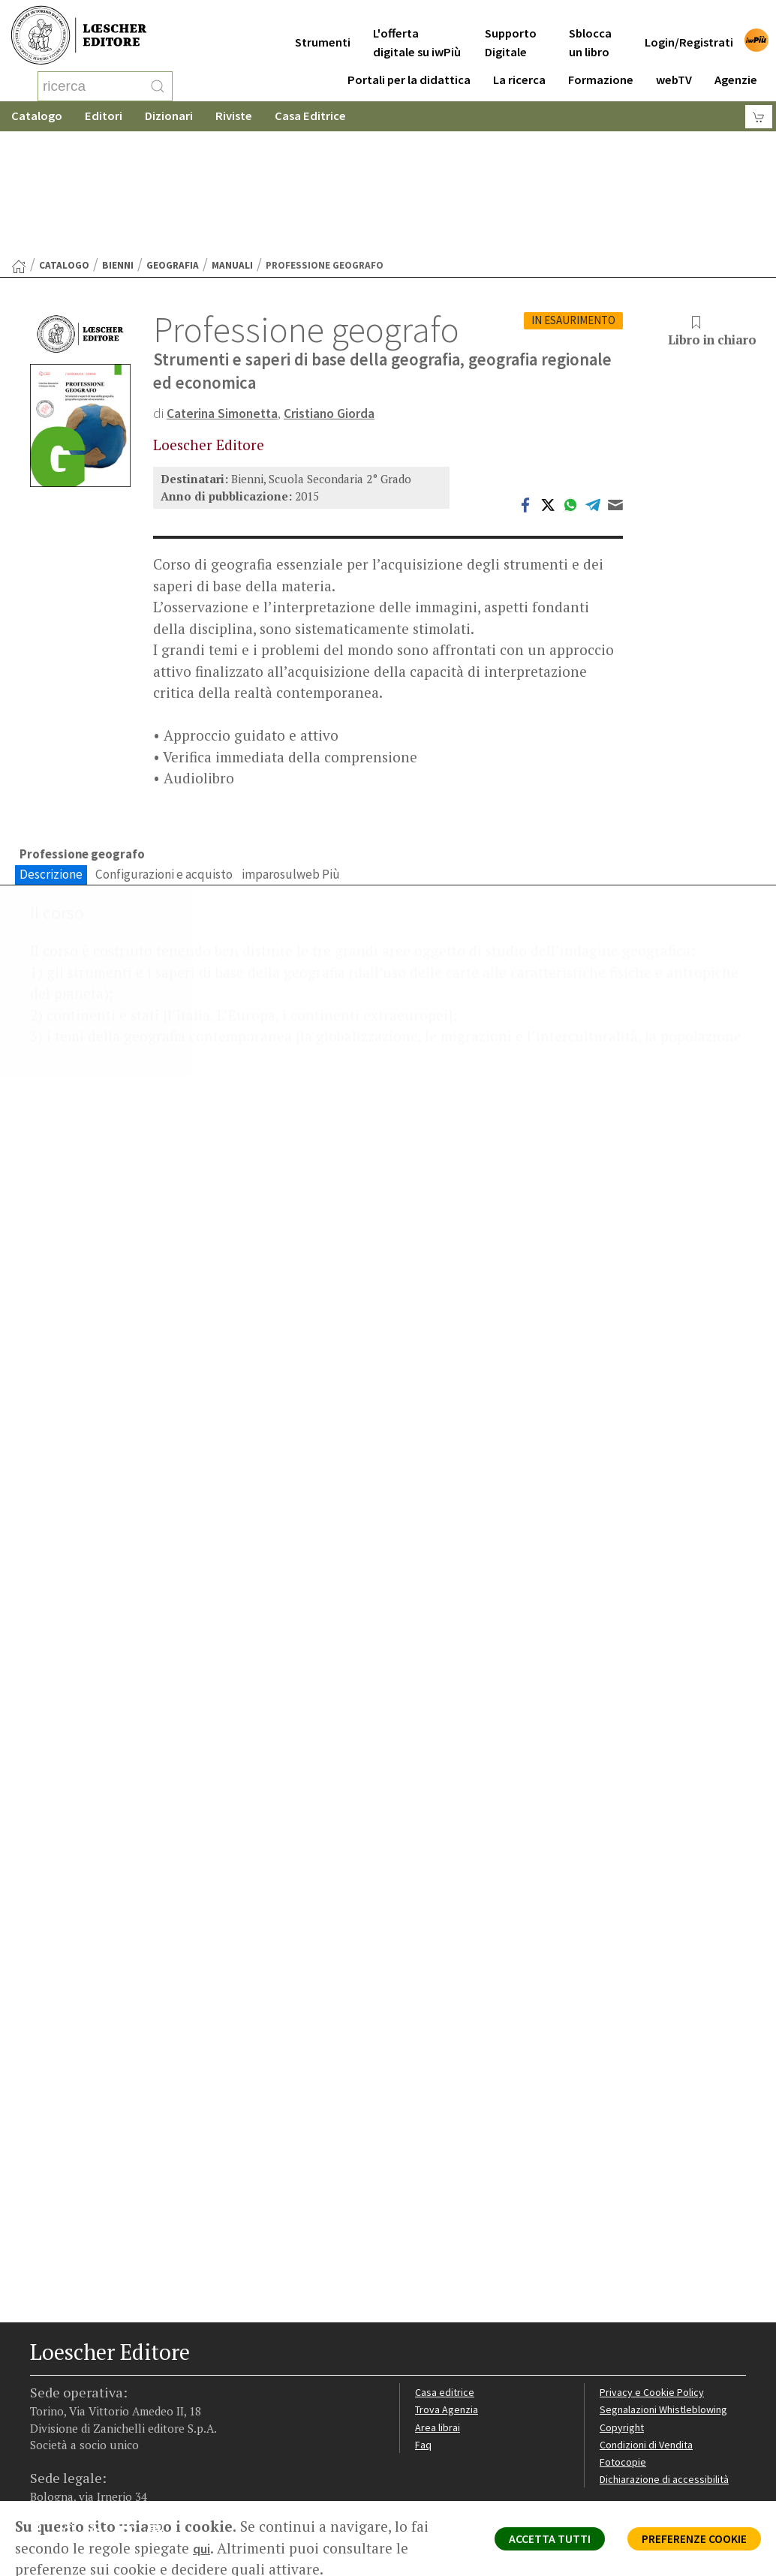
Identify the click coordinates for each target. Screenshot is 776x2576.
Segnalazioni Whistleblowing (667, 2305)
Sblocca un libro (590, 31)
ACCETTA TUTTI (520, 2543)
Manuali (232, 145)
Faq (423, 2341)
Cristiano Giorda (346, 293)
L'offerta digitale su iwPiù (417, 31)
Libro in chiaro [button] (707, 211)
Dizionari (169, 116)
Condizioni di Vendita (649, 2341)
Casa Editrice (310, 116)
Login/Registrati (689, 31)
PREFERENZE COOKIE (683, 2543)
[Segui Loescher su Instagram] (72, 2429)
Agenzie (735, 69)
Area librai (438, 2323)
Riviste (233, 116)
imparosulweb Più (291, 755)
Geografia (172, 145)
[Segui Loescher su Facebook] (43, 2429)
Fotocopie (625, 2359)
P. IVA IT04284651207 (81, 2489)
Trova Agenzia (449, 2305)
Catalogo (36, 116)
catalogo (64, 145)
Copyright (623, 2323)
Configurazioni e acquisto (164, 755)
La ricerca (519, 69)
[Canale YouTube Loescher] (131, 2429)
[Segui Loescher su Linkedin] (102, 2429)
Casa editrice (446, 2287)
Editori (103, 116)
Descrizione (51, 755)
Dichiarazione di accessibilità (668, 2377)
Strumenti (322, 31)
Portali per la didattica (409, 69)
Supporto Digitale (511, 31)
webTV (674, 69)
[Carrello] (758, 116)
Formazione (600, 69)
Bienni (118, 145)
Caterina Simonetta (228, 293)
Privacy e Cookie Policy (654, 2287)
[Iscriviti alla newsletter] (160, 2428)
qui (202, 2548)
